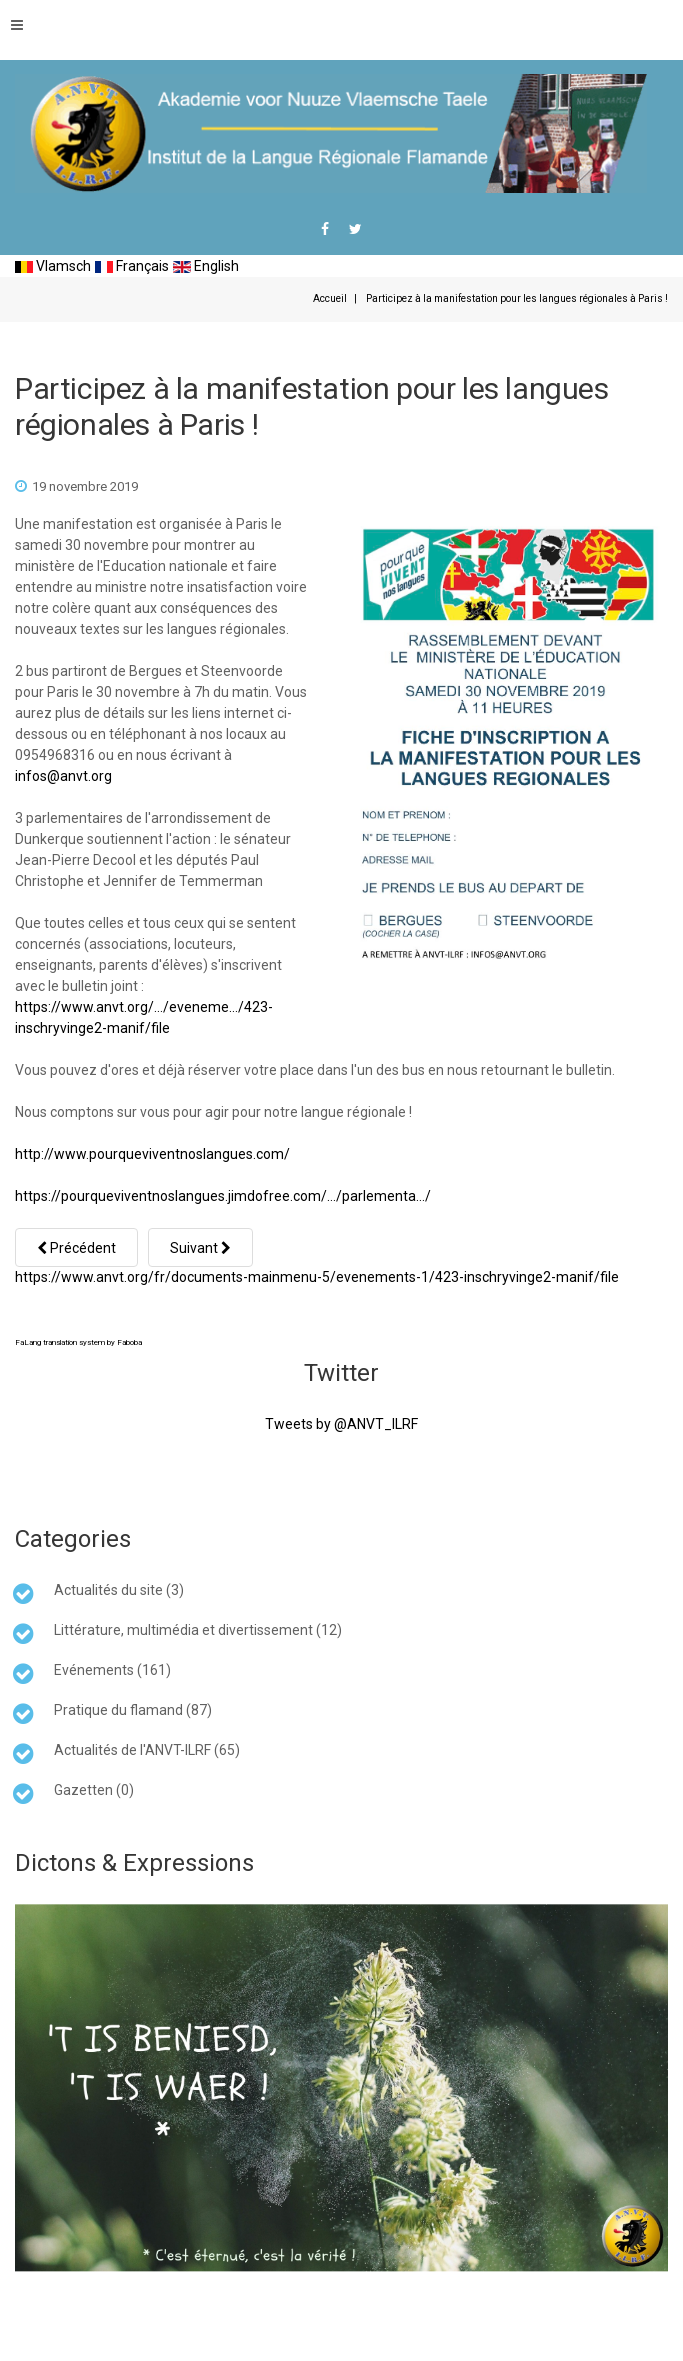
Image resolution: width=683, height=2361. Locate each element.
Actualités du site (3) (119, 1590)
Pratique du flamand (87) (133, 1710)
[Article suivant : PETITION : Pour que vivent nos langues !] (200, 1247)
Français (132, 266)
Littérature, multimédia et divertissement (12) (198, 1630)
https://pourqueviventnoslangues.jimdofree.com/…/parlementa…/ (223, 1196)
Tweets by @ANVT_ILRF (341, 1424)
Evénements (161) (112, 1670)
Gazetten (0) (94, 1790)
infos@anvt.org (63, 776)
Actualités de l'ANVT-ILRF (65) (147, 1750)
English (206, 266)
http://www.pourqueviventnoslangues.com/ (152, 1154)
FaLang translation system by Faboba (78, 1342)
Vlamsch (53, 266)
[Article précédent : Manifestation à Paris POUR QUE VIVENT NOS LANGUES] (76, 1247)
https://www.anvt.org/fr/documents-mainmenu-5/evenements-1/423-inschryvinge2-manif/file (317, 1277)
